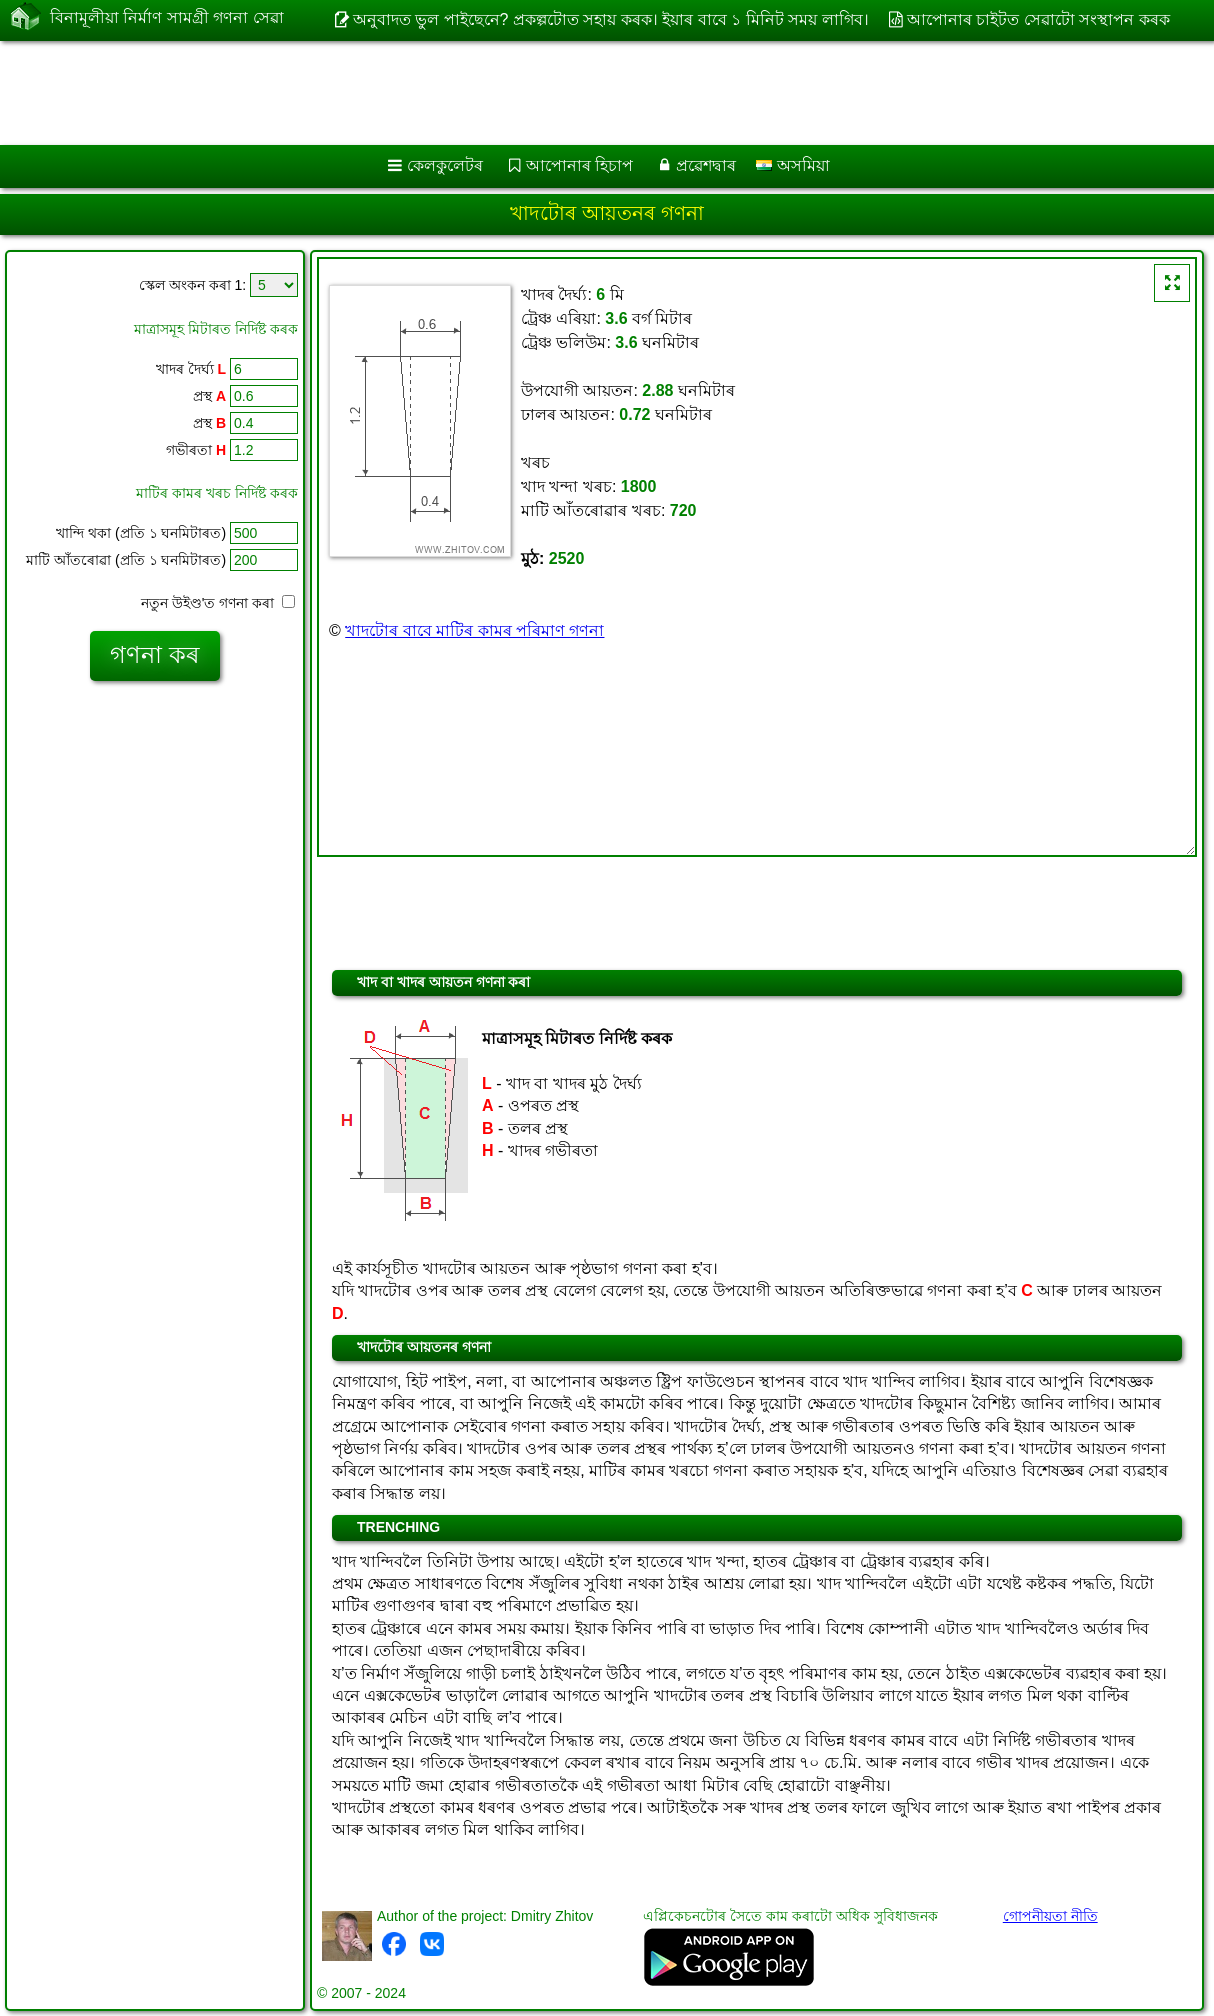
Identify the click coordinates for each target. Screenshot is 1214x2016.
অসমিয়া (792, 165)
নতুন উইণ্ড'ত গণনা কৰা (218, 603)
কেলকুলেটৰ (445, 165)
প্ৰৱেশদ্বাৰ (706, 165)
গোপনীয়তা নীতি (1050, 1916)
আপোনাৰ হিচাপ (579, 165)
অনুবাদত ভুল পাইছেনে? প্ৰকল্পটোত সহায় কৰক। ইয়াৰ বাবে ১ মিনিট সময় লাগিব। (611, 19)
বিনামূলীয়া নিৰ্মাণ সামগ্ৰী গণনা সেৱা (167, 18)
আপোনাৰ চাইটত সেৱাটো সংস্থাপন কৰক (1038, 19)
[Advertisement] (510, 93)
